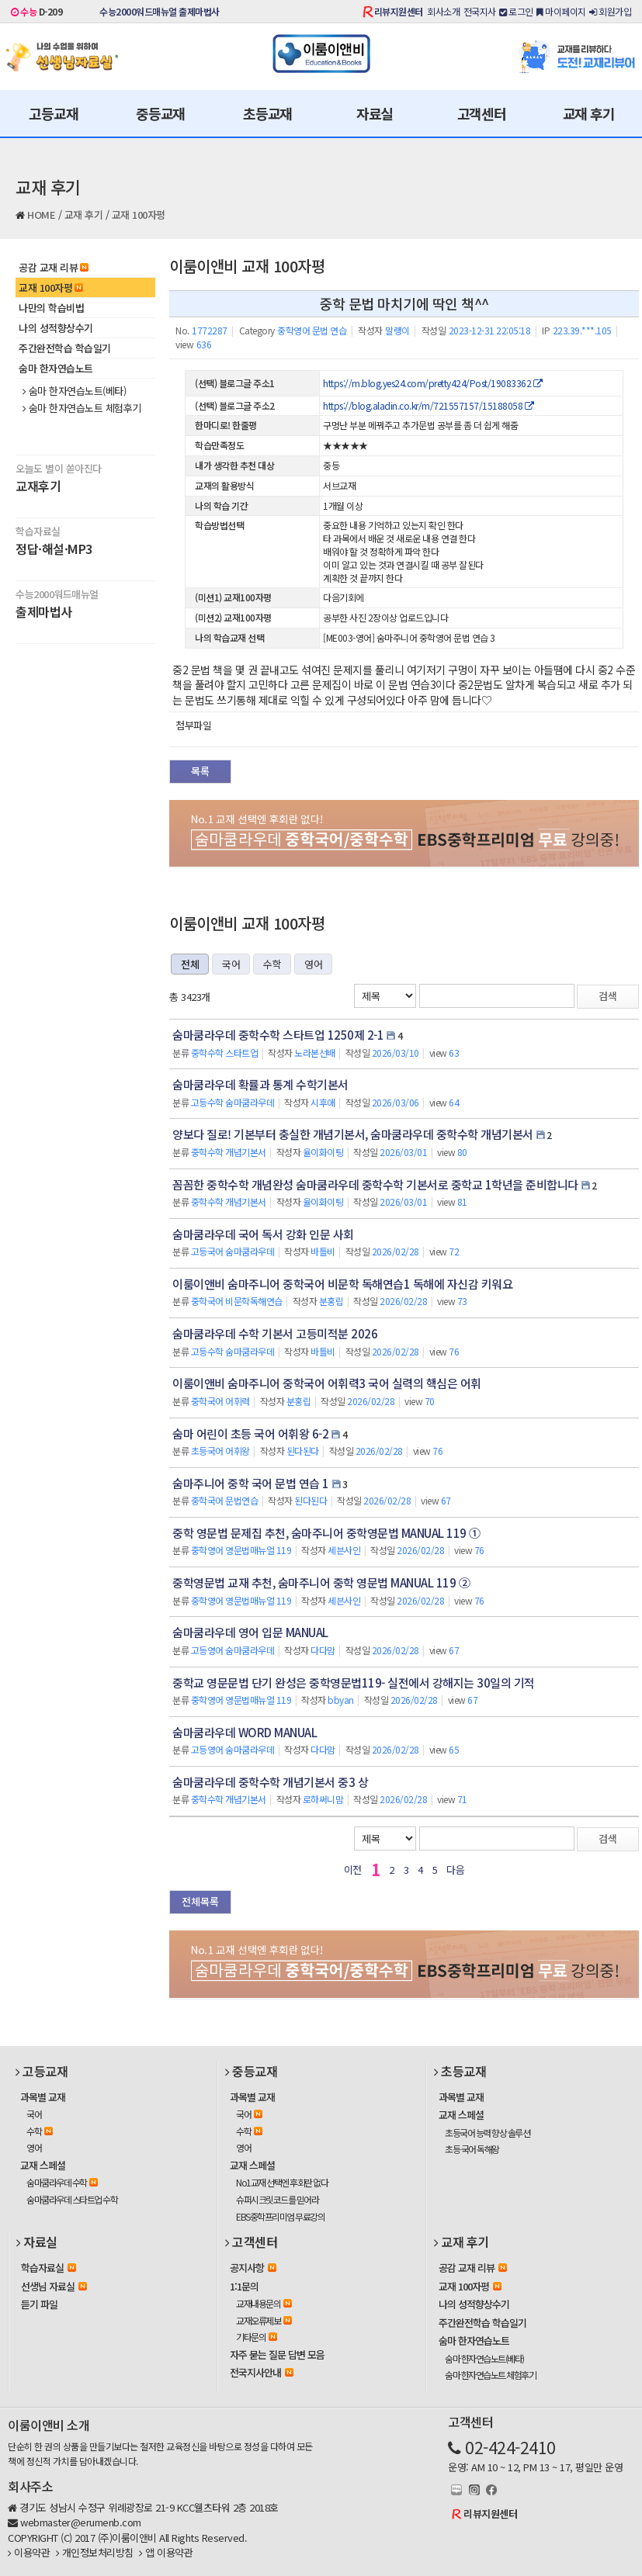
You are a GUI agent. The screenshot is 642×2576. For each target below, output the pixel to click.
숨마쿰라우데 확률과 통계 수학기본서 (260, 1084)
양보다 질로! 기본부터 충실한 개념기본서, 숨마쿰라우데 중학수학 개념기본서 (352, 1134)
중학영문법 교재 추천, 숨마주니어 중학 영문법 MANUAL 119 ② (321, 1582)
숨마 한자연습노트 (56, 368)
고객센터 (481, 113)
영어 (313, 964)
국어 (231, 964)
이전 (353, 1869)
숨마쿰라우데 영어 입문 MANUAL (250, 1632)
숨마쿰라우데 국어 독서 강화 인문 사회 (263, 1234)
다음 (455, 1869)
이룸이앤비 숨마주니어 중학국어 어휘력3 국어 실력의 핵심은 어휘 (326, 1383)
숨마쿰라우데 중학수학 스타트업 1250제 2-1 (277, 1035)
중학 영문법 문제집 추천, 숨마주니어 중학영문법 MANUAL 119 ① (326, 1533)
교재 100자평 (138, 214)
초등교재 (267, 113)
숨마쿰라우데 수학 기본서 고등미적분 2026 (274, 1333)
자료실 (374, 113)
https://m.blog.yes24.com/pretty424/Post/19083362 (432, 383)
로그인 (516, 11)
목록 (200, 770)
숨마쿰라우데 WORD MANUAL (244, 1732)
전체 (190, 964)
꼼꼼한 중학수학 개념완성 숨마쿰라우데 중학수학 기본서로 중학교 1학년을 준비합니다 (375, 1184)
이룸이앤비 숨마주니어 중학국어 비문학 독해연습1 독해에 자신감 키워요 (342, 1284)
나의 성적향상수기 (56, 327)
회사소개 (443, 11)
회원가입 (610, 11)
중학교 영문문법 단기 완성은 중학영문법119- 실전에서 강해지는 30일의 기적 (353, 1682)
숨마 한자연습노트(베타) (74, 391)
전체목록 (200, 1901)
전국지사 (479, 11)
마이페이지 (561, 11)
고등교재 (53, 113)
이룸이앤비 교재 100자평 (246, 265)
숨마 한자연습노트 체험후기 (82, 408)
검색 (608, 996)
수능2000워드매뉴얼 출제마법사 (159, 11)
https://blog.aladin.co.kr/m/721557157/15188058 (428, 405)
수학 (272, 964)
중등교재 (160, 113)
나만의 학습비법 (51, 307)
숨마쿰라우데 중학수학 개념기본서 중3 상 (270, 1782)
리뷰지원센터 (398, 11)
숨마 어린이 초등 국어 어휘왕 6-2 (250, 1433)
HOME (41, 214)
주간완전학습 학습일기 (65, 348)
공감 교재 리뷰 (53, 267)
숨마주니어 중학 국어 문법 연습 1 (250, 1483)
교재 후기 (589, 113)
